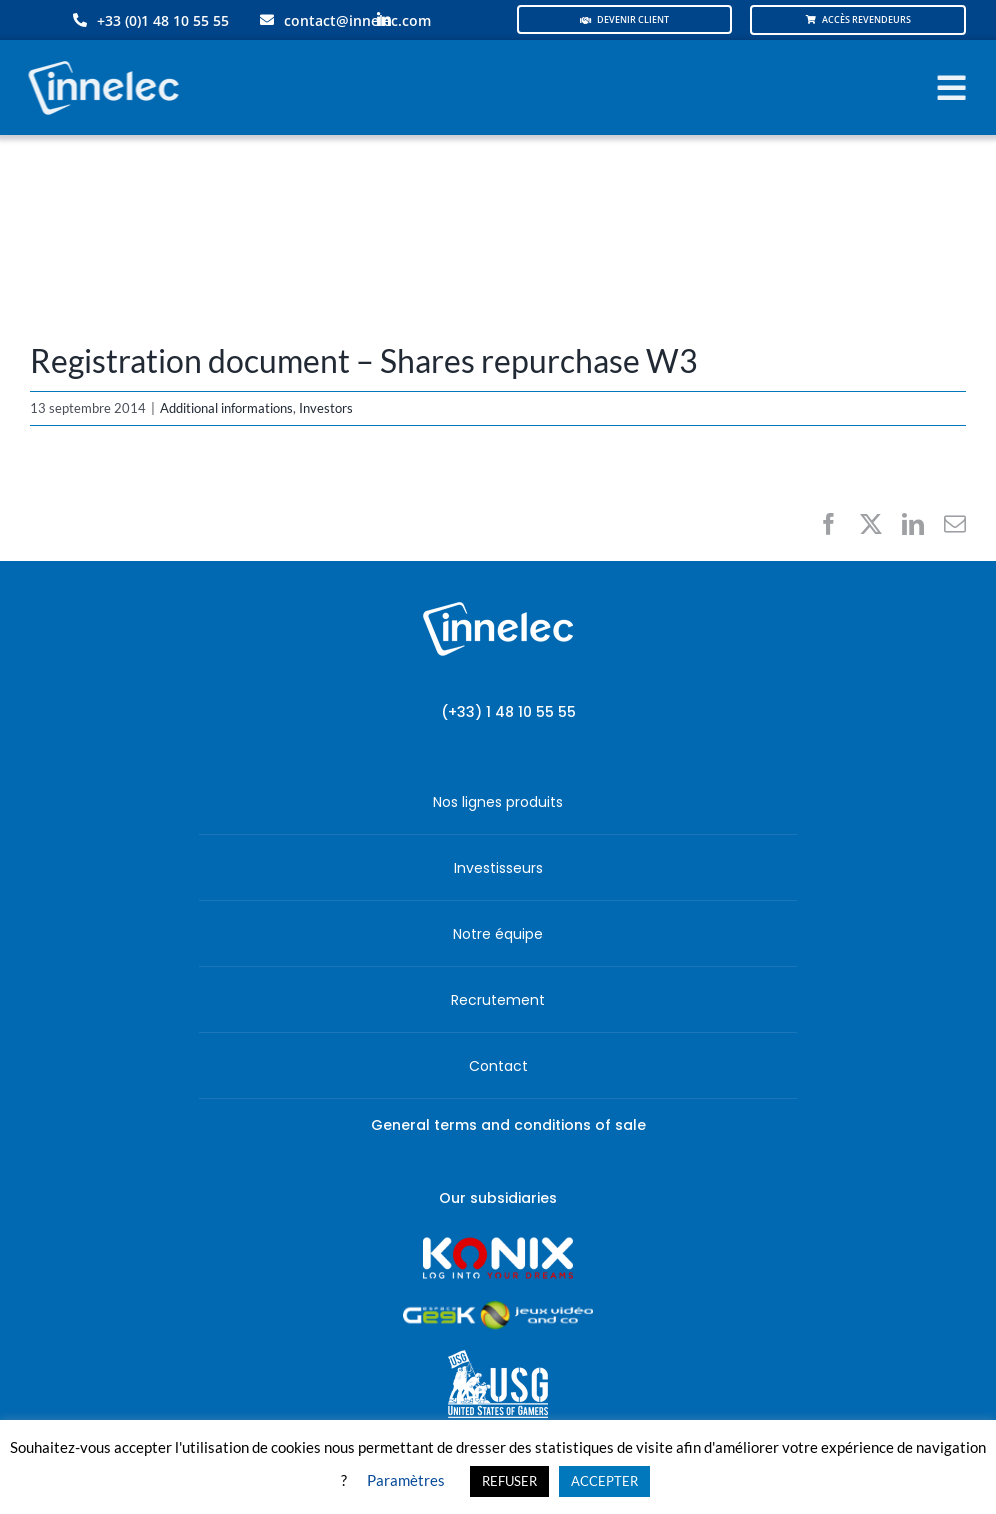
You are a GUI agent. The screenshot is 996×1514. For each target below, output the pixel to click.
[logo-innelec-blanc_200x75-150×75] (101, 57)
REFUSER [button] (509, 1481)
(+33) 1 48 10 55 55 (508, 712)
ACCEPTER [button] (604, 1481)
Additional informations (226, 408)
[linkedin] (384, 20)
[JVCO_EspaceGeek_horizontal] (498, 1307)
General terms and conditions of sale (508, 1125)
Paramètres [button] (406, 1480)
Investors (326, 408)
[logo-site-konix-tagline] (498, 1243)
